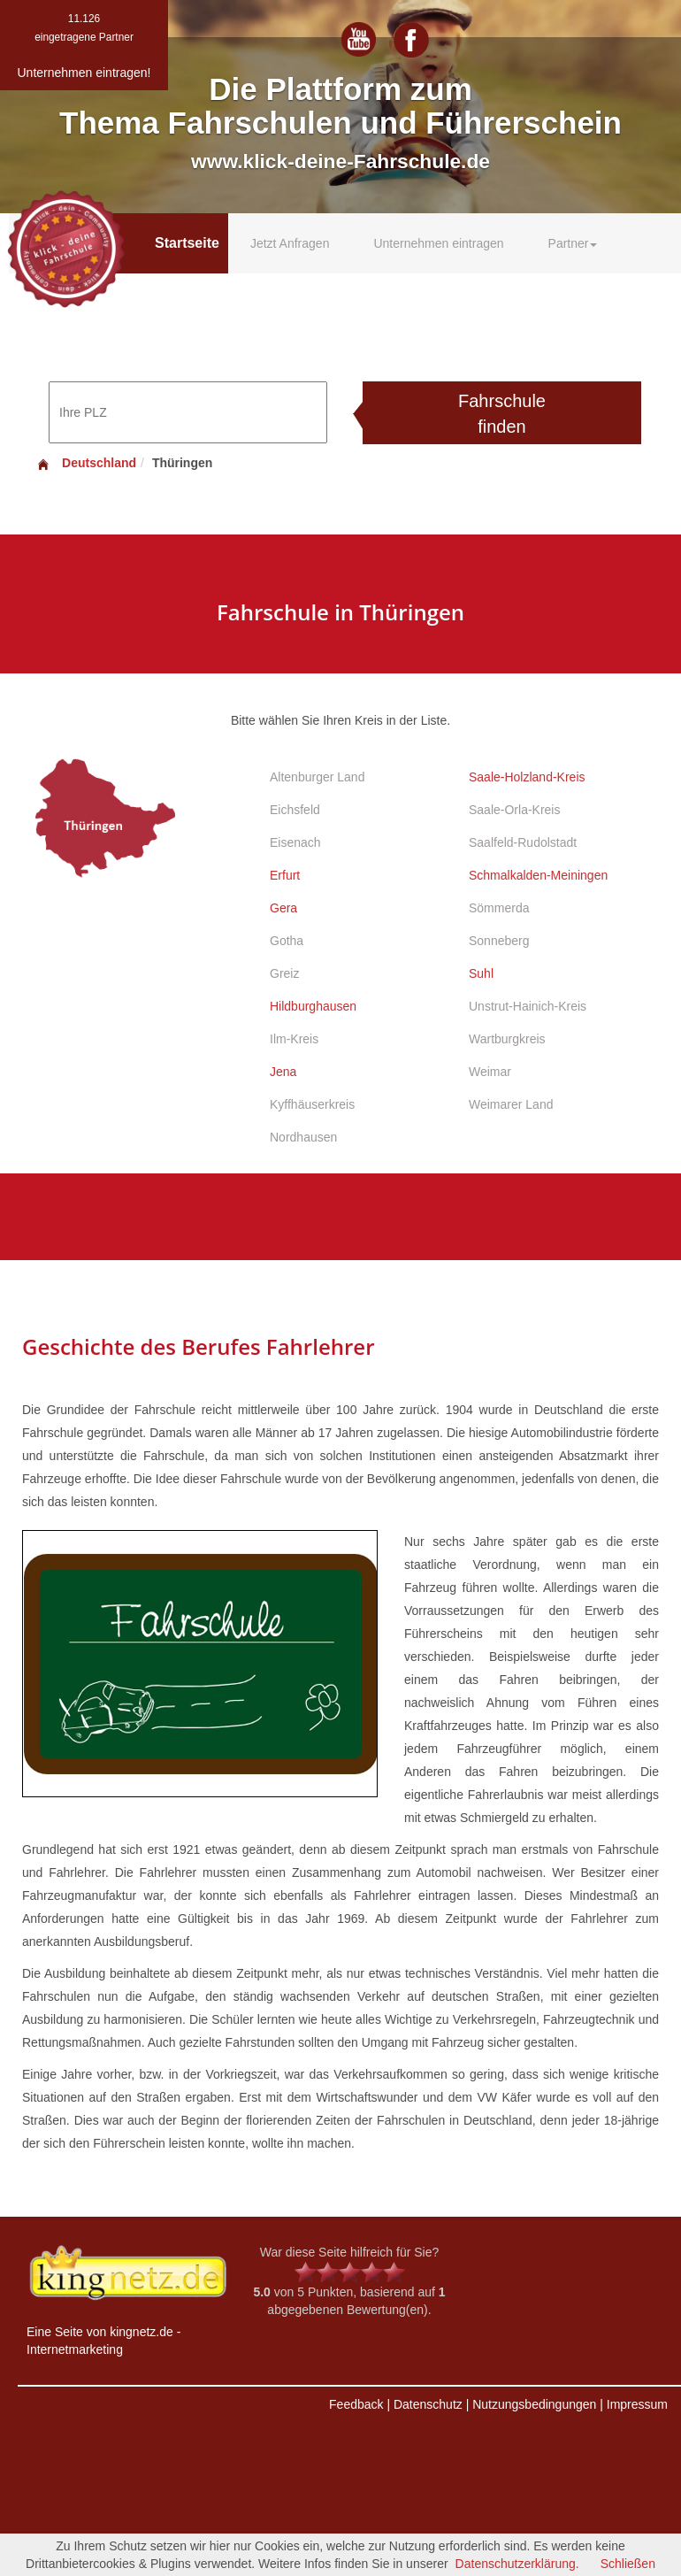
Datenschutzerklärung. (517, 2564)
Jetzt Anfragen (290, 243)
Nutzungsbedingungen (534, 2404)
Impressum (637, 2404)
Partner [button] (573, 243)
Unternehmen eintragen (438, 243)
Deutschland (85, 463)
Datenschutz (428, 2404)
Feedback (356, 2404)
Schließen (628, 2564)
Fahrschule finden (502, 413)
